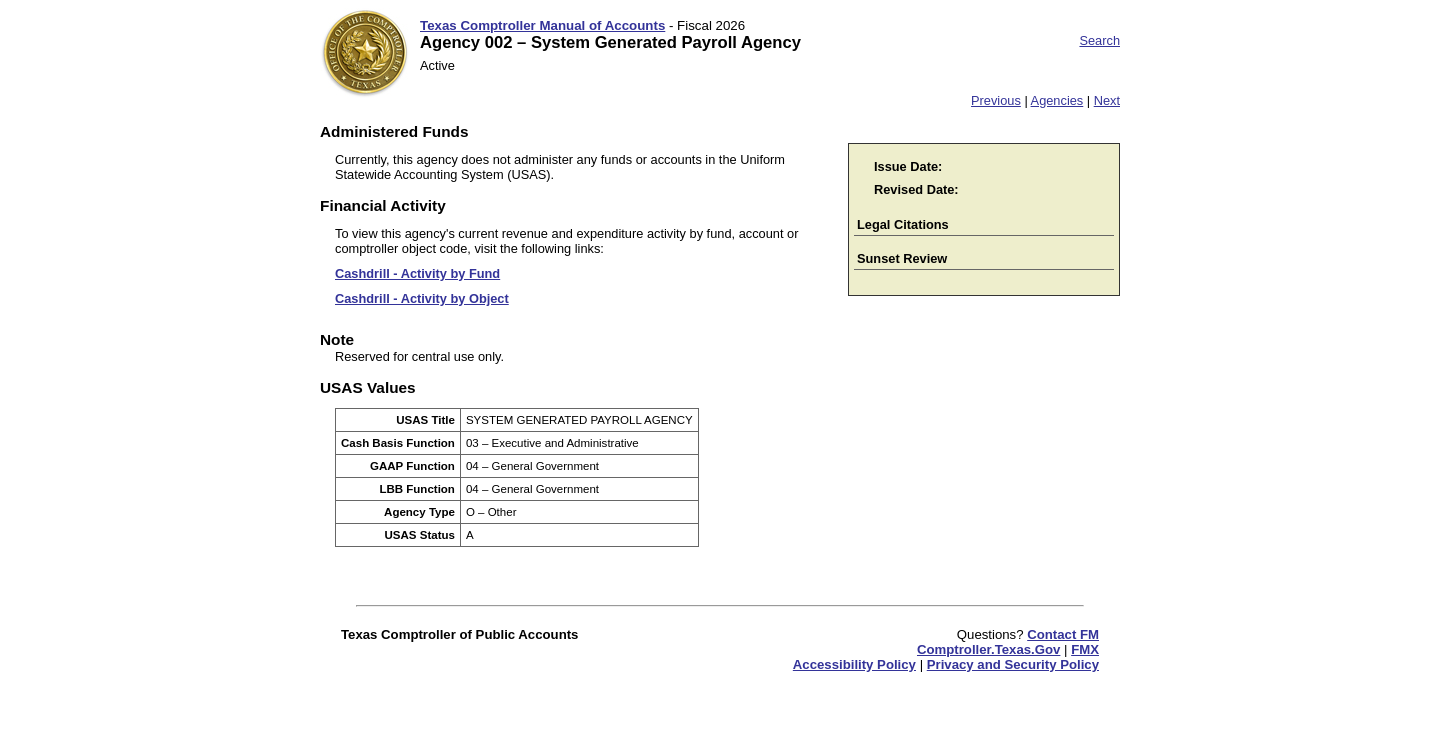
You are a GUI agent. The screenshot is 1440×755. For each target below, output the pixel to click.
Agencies (1057, 100)
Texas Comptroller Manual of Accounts (542, 25)
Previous (996, 100)
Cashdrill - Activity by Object (422, 298)
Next (1107, 100)
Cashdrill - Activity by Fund (417, 273)
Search (1099, 40)
